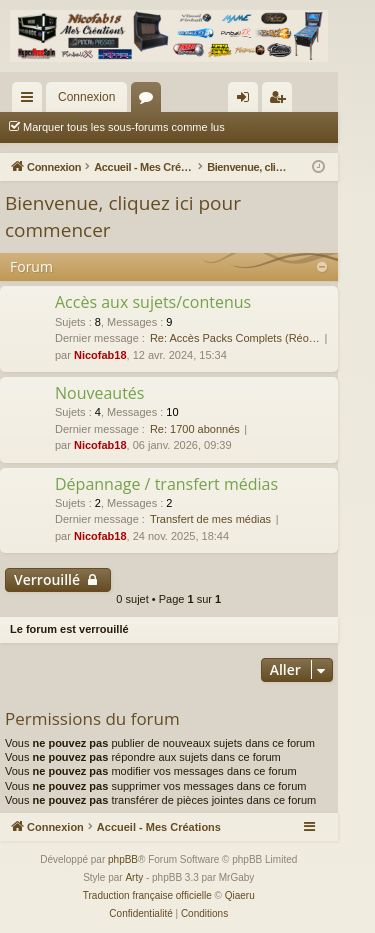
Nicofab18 (100, 355)
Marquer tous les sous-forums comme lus (124, 127)
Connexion (86, 97)
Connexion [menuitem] (246, 101)
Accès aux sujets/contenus (153, 302)
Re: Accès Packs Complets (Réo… (235, 338)
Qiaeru (240, 895)
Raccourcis (31, 101)
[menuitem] (140, 914)
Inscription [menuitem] (280, 101)
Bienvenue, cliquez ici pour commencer (123, 216)
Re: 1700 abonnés (195, 429)
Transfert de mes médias (210, 519)
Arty (134, 877)
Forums (150, 101)
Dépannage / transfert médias (166, 484)
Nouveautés (99, 393)
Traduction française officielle (147, 895)
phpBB (123, 859)
